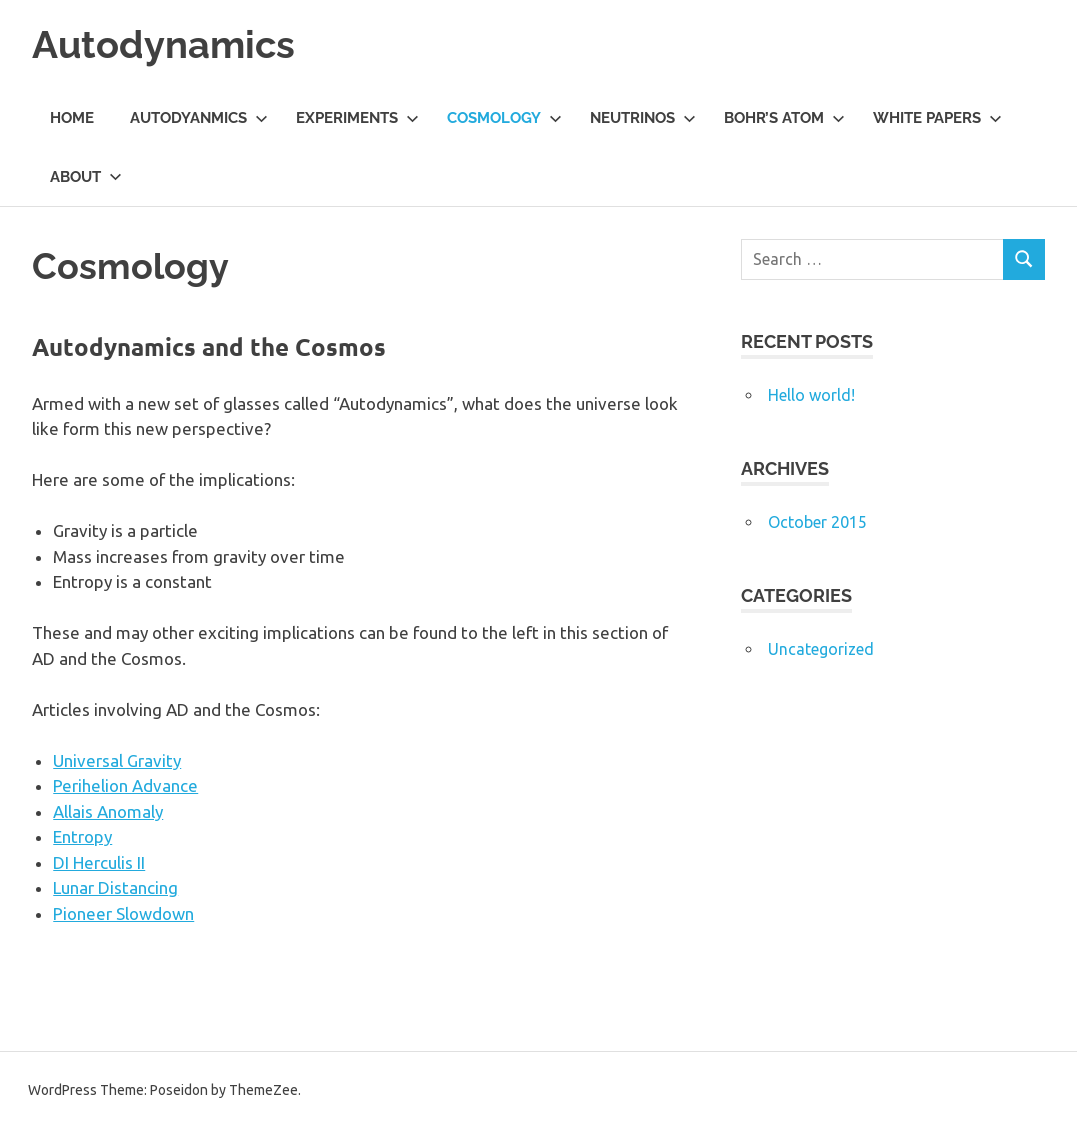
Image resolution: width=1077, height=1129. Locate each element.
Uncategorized (821, 649)
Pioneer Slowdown (123, 913)
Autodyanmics (199, 118)
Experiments (357, 118)
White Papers (937, 118)
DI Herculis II (99, 862)
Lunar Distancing (115, 887)
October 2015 (817, 522)
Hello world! (811, 395)
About (86, 177)
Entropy (82, 836)
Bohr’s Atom (784, 118)
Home (72, 118)
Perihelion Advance (125, 785)
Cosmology (504, 118)
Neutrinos (643, 118)
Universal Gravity (117, 760)
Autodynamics (163, 44)
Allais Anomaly (108, 811)
